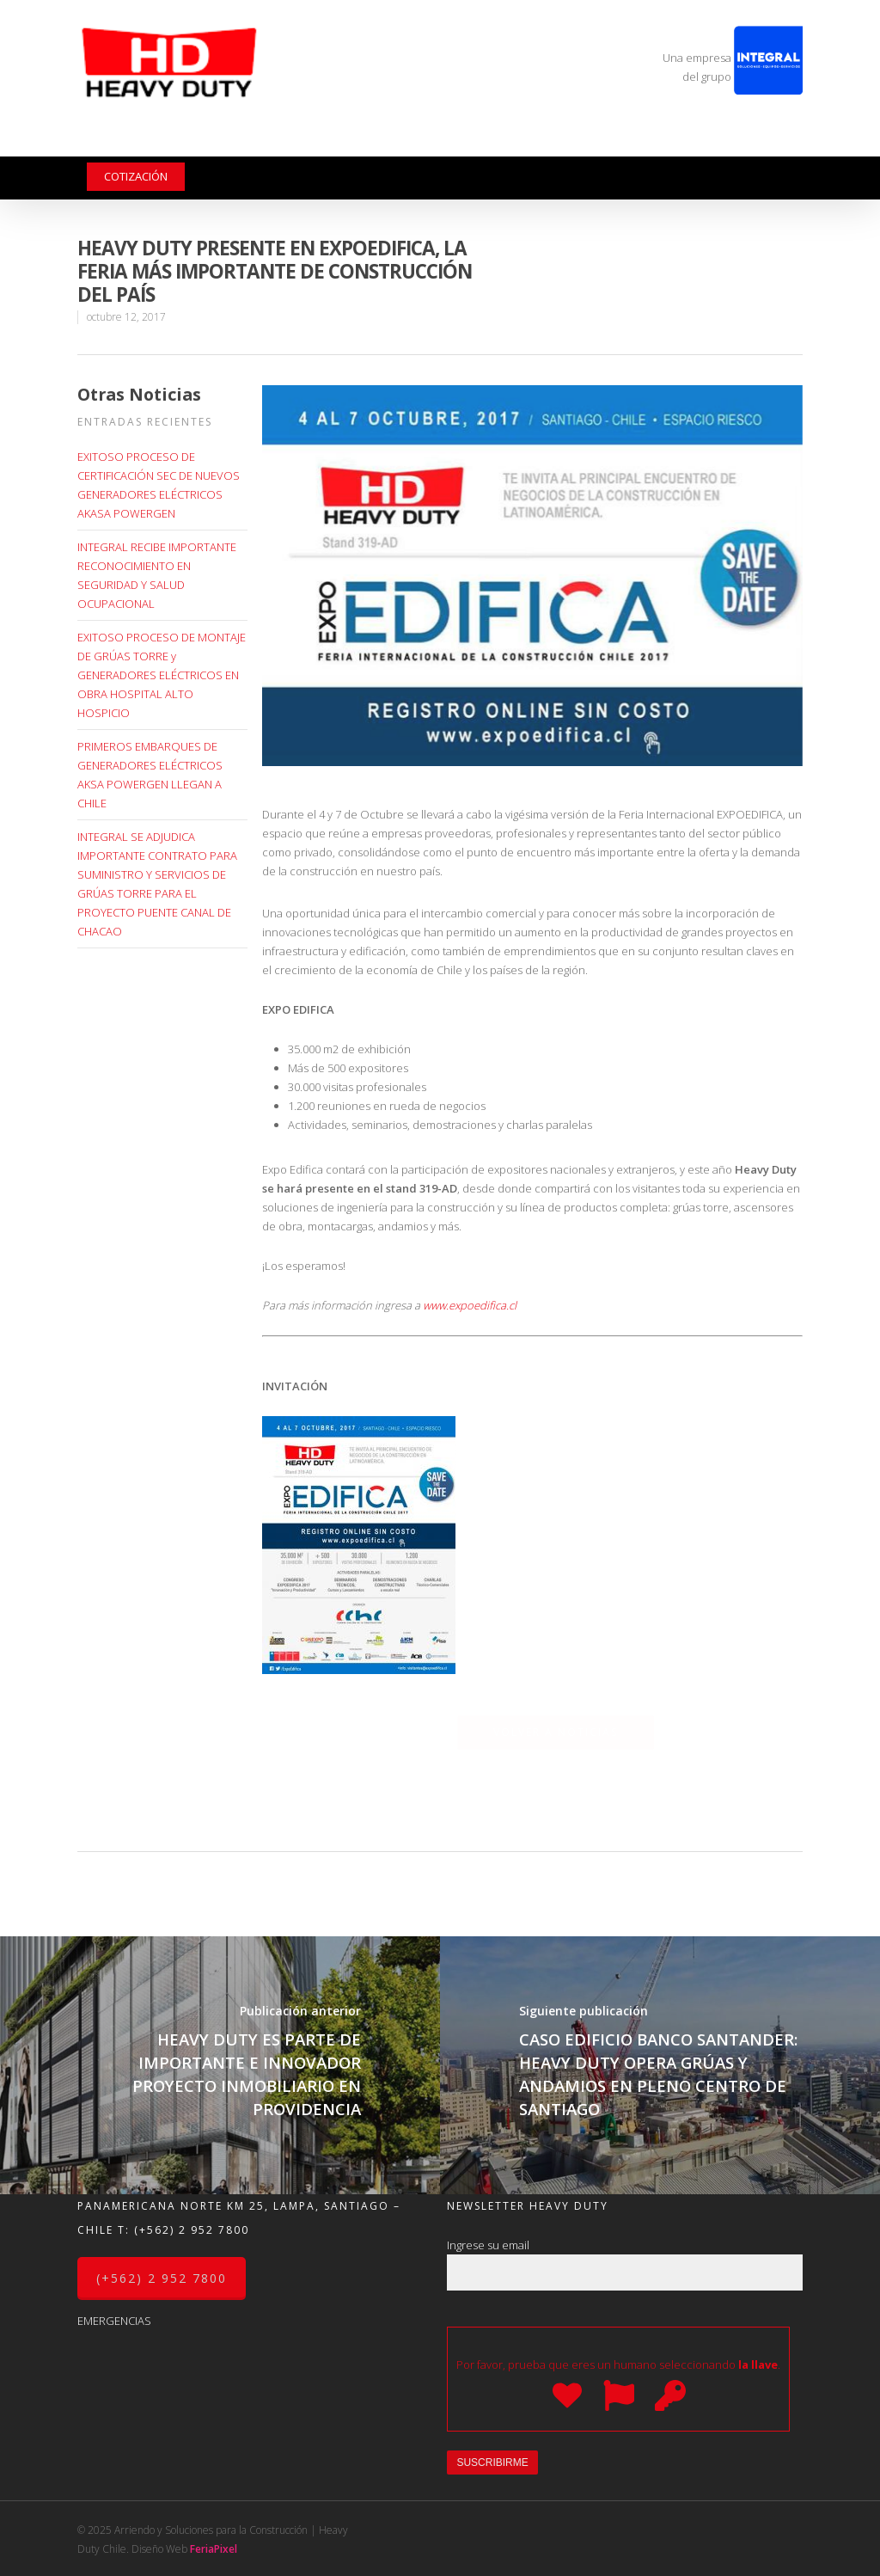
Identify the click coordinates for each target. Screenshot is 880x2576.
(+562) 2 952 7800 (191, 2230)
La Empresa (118, 145)
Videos (453, 145)
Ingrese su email (625, 2264)
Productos (210, 145)
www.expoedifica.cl (469, 1305)
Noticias (517, 145)
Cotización (136, 176)
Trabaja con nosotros (706, 145)
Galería (391, 145)
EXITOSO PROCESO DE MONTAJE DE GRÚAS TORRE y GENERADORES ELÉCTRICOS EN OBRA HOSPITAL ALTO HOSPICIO (161, 675)
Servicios (310, 145)
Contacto (591, 145)
